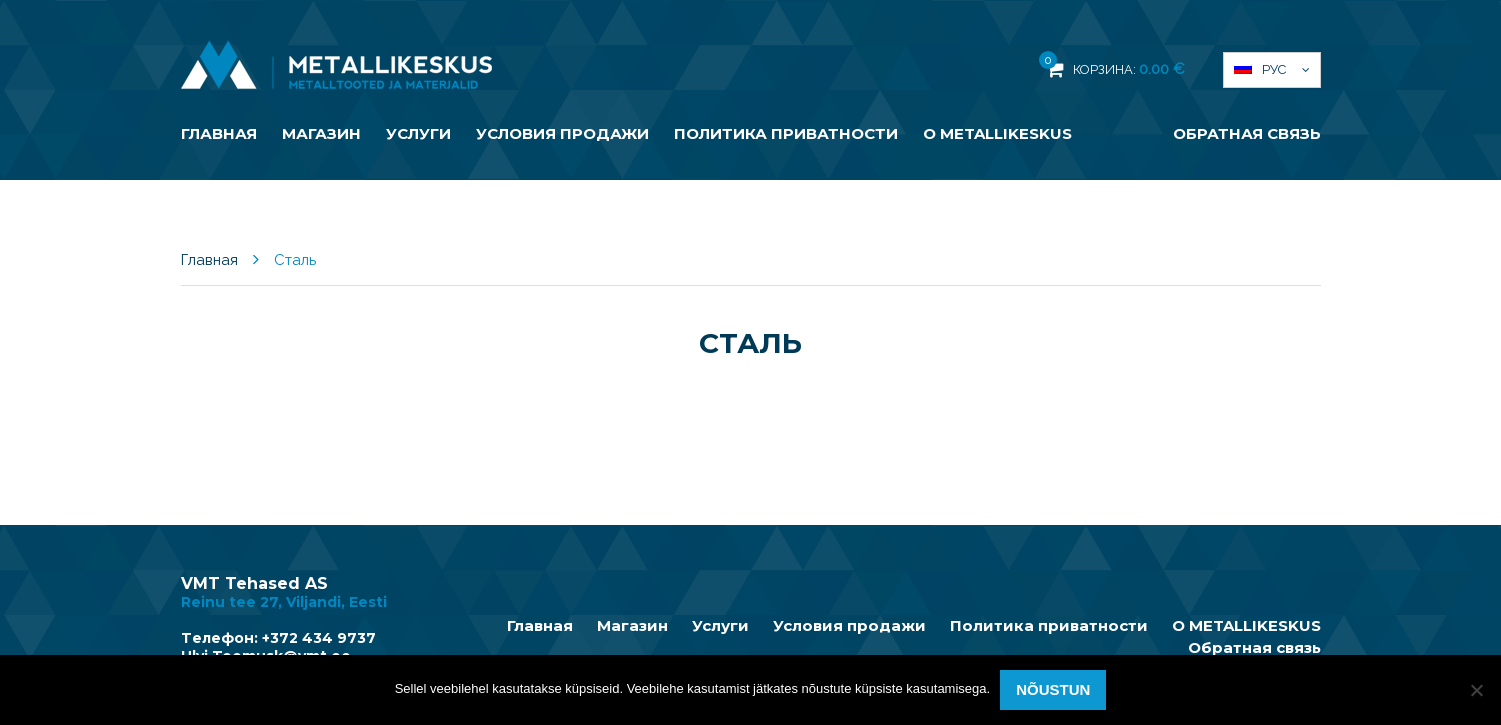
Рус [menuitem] (1274, 69)
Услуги (418, 133)
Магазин (321, 133)
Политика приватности (786, 133)
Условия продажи (562, 133)
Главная (219, 133)
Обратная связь (1247, 133)
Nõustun (1053, 689)
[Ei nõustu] (1476, 690)
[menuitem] (1272, 70)
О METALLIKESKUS (997, 133)
